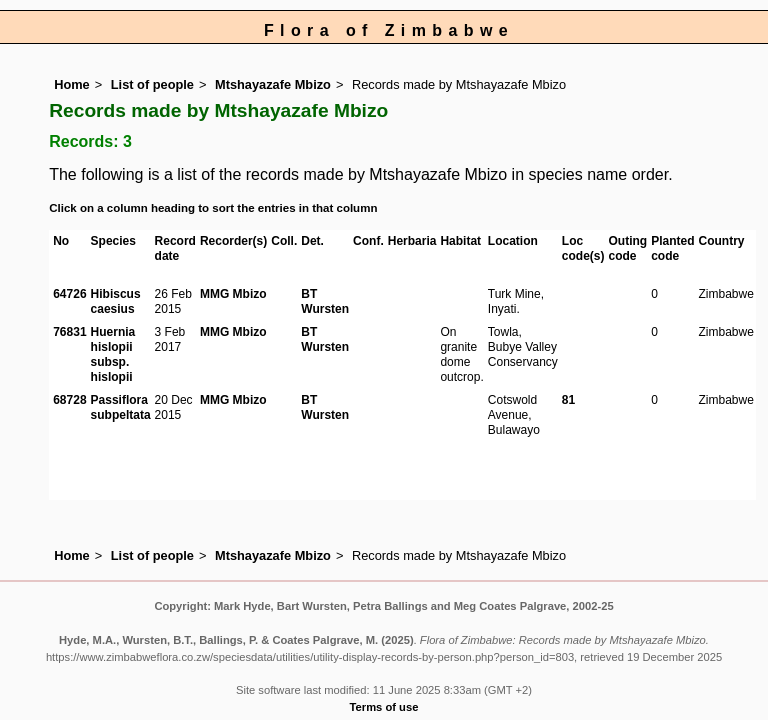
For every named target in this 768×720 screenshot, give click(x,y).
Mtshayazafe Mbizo (273, 84)
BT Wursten (325, 301)
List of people (152, 84)
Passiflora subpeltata (121, 407)
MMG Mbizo (233, 294)
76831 (69, 332)
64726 (69, 294)
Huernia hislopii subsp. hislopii (113, 354)
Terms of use (384, 707)
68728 (69, 400)
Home (72, 84)
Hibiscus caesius (116, 301)
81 (568, 400)
